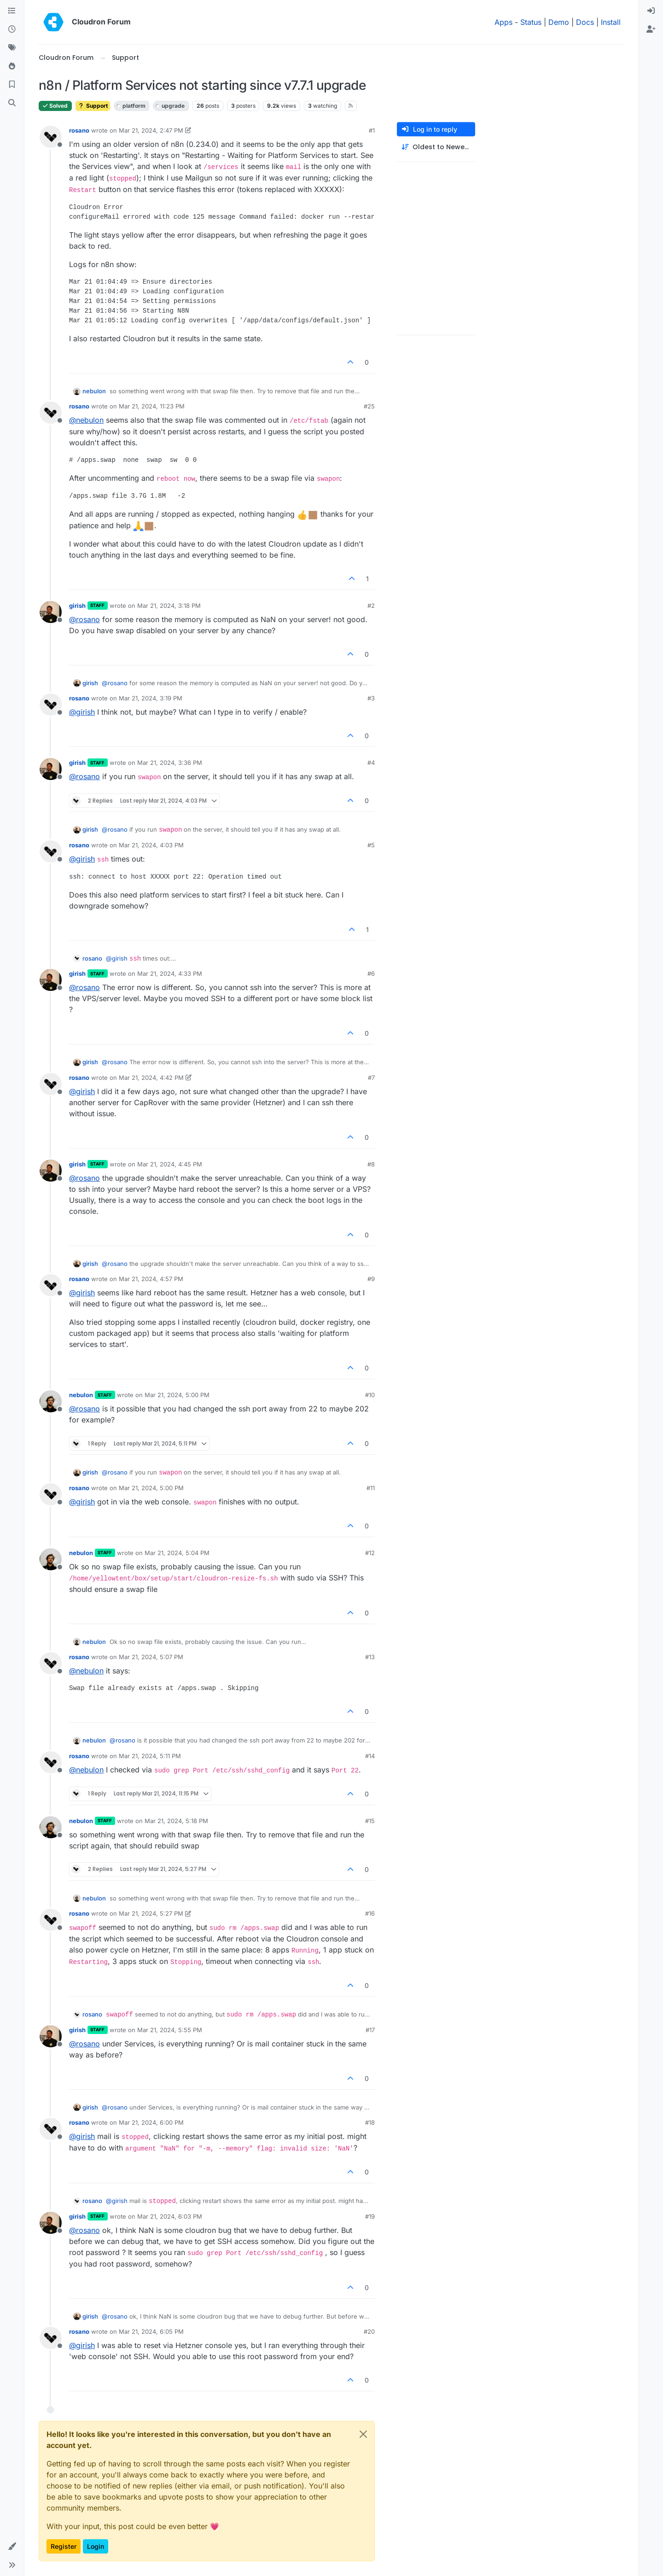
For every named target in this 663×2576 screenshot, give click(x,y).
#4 (371, 762)
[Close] (363, 2434)
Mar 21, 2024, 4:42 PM (151, 1077)
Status (530, 22)
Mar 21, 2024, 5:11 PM (150, 1756)
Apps (503, 22)
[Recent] (12, 29)
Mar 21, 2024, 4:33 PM (169, 973)
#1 (372, 130)
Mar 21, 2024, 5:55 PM (169, 2030)
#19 (370, 2216)
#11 (370, 1488)
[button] (12, 2546)
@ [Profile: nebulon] (86, 420)
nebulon (94, 391)
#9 (371, 1278)
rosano (79, 130)
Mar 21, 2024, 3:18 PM (169, 605)
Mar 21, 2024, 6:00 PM (151, 2122)
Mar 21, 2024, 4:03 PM (151, 845)
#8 (371, 1164)
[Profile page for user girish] (51, 612)
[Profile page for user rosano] (51, 137)
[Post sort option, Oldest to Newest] (436, 147)
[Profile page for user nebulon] (51, 1401)
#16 (370, 1913)
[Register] (651, 29)
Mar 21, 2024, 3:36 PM (169, 762)
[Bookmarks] (12, 84)
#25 (369, 406)
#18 (370, 2122)
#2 (371, 605)
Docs (585, 22)
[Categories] (12, 11)
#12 (370, 1552)
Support (93, 105)
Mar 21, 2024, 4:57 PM (151, 1278)
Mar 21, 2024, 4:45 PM (169, 1164)
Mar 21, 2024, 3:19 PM (150, 698)
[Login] (651, 11)
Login (95, 2546)
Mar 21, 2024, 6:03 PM (169, 2216)
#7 (371, 1077)
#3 (371, 698)
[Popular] (12, 66)
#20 (369, 2331)
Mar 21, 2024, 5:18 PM (176, 1820)
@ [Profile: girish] (82, 712)
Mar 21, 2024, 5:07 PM (151, 1657)
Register (63, 2546)
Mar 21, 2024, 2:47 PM (151, 130)
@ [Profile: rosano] (84, 619)
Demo (558, 22)
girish (77, 605)
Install (611, 22)
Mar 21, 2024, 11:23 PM (152, 406)
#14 (370, 1756)
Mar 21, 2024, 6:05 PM (151, 2331)
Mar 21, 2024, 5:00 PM (177, 1395)
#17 (370, 2030)
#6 (371, 973)
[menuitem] (651, 11)
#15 (370, 1820)
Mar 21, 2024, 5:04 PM (177, 1552)
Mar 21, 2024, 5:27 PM (151, 1913)
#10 (370, 1395)
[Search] (12, 103)
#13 (370, 1657)
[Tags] (12, 48)
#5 (371, 845)
